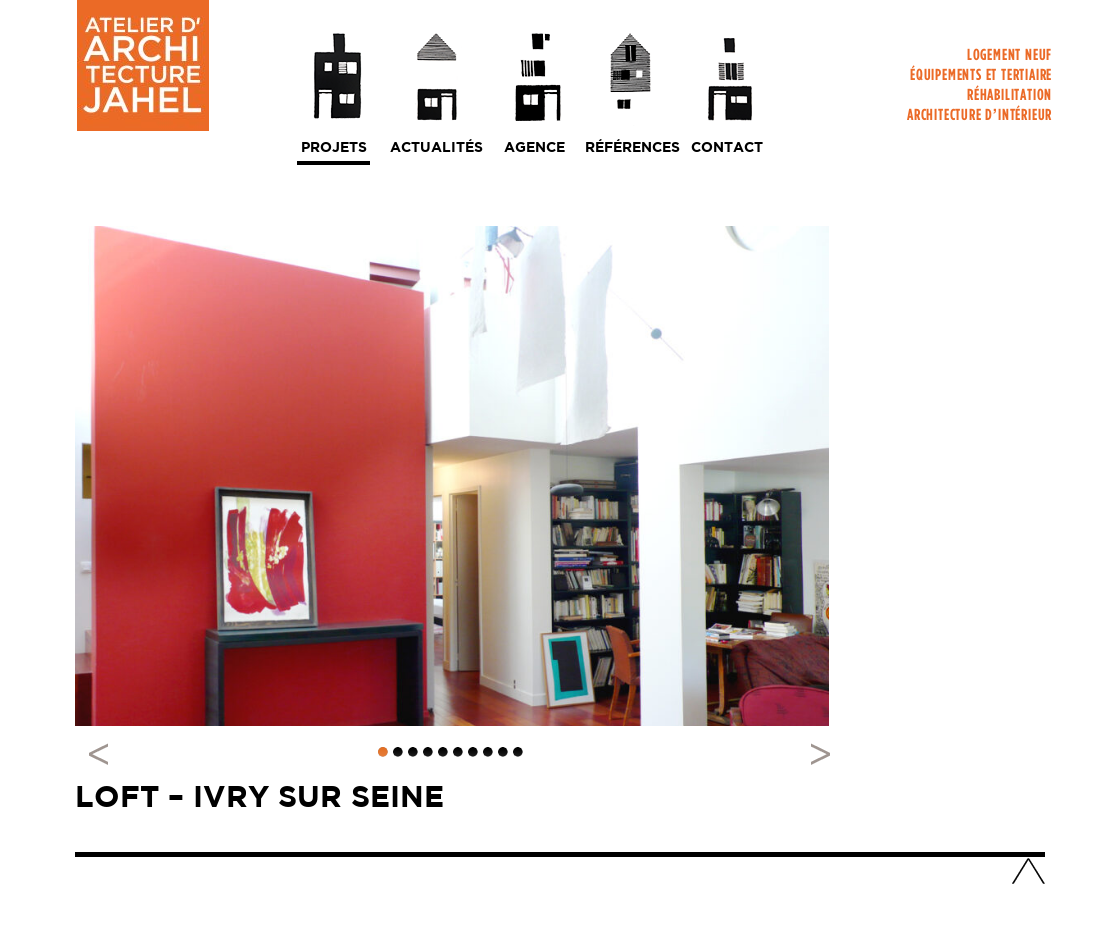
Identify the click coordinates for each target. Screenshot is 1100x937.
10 (518, 752)
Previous (105, 753)
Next (810, 753)
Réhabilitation (1009, 98)
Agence (534, 148)
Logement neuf (1009, 58)
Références (632, 148)
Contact (727, 148)
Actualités (436, 148)
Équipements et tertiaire (981, 78)
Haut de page (1028, 873)
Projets (334, 148)
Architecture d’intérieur (979, 118)
